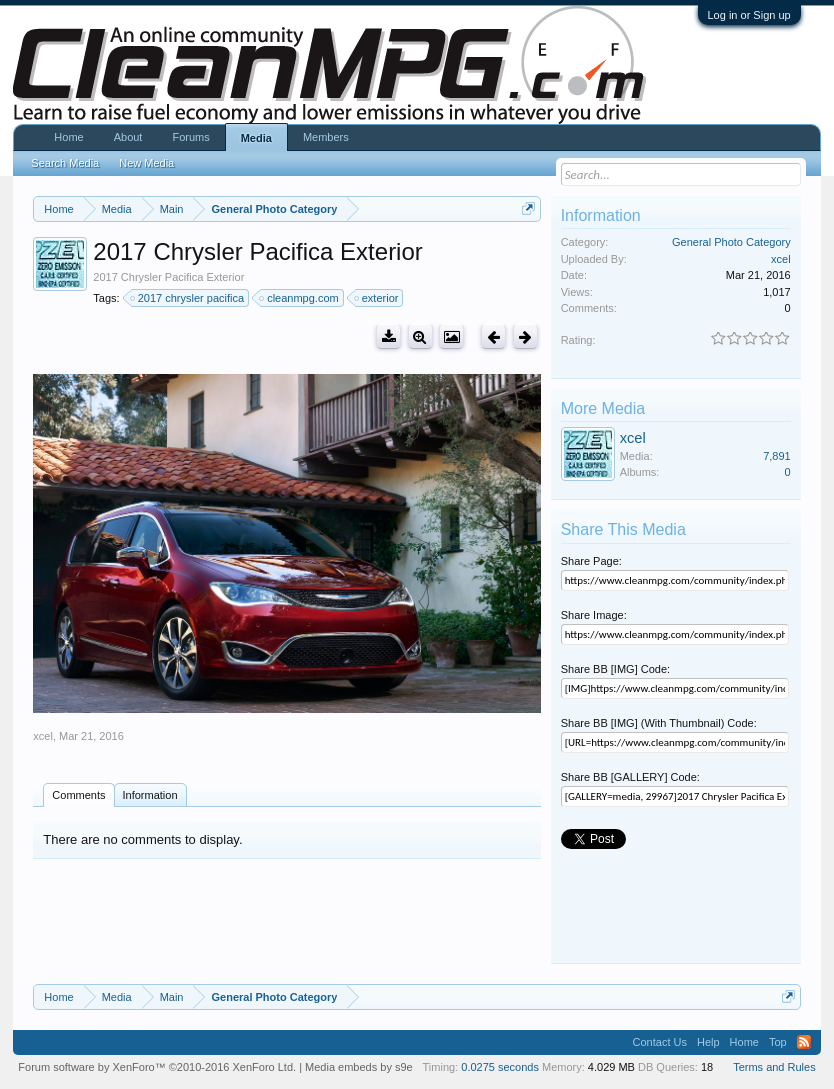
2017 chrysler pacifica (188, 298)
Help (708, 1042)
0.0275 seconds (500, 1067)
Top (778, 1042)
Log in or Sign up (749, 15)
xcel (43, 736)
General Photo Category (731, 242)
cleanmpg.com (300, 298)
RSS (804, 1042)
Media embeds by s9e (359, 1067)
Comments (78, 795)
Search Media (65, 163)
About (128, 137)
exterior (377, 298)
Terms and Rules (774, 1067)
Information (150, 795)
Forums (190, 137)
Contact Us (660, 1042)
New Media (146, 163)
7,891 (777, 456)
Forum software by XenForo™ (157, 1067)
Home (68, 137)
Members (326, 137)
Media (256, 138)
